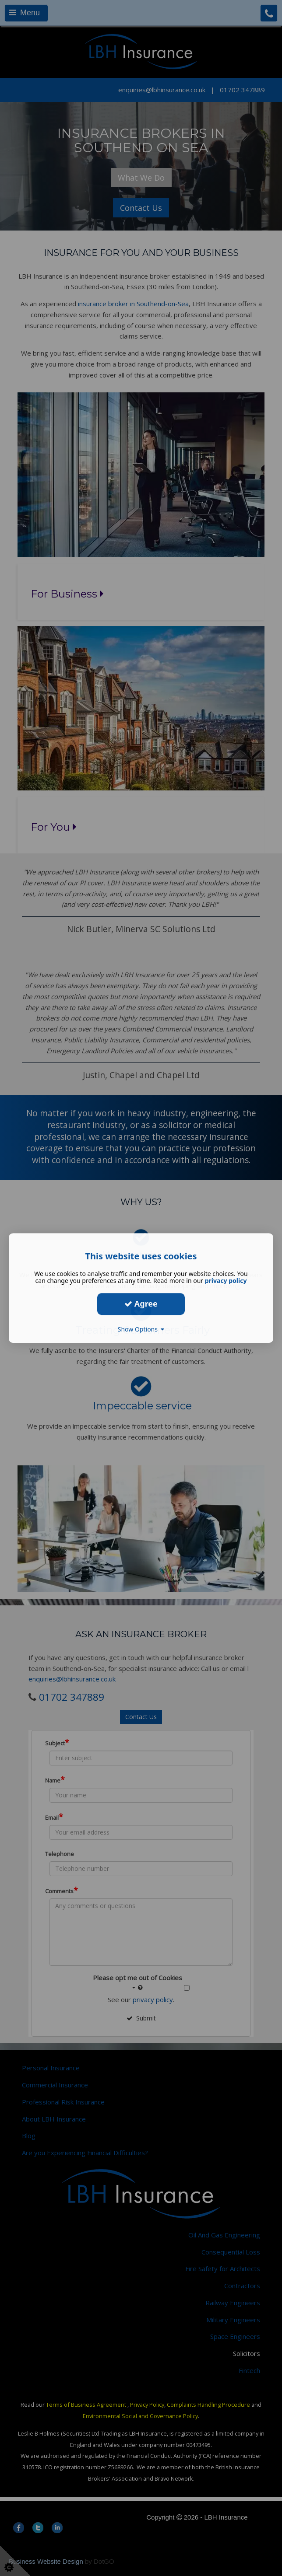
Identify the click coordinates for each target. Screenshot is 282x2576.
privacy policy (226, 1280)
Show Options (141, 1329)
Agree (141, 1303)
